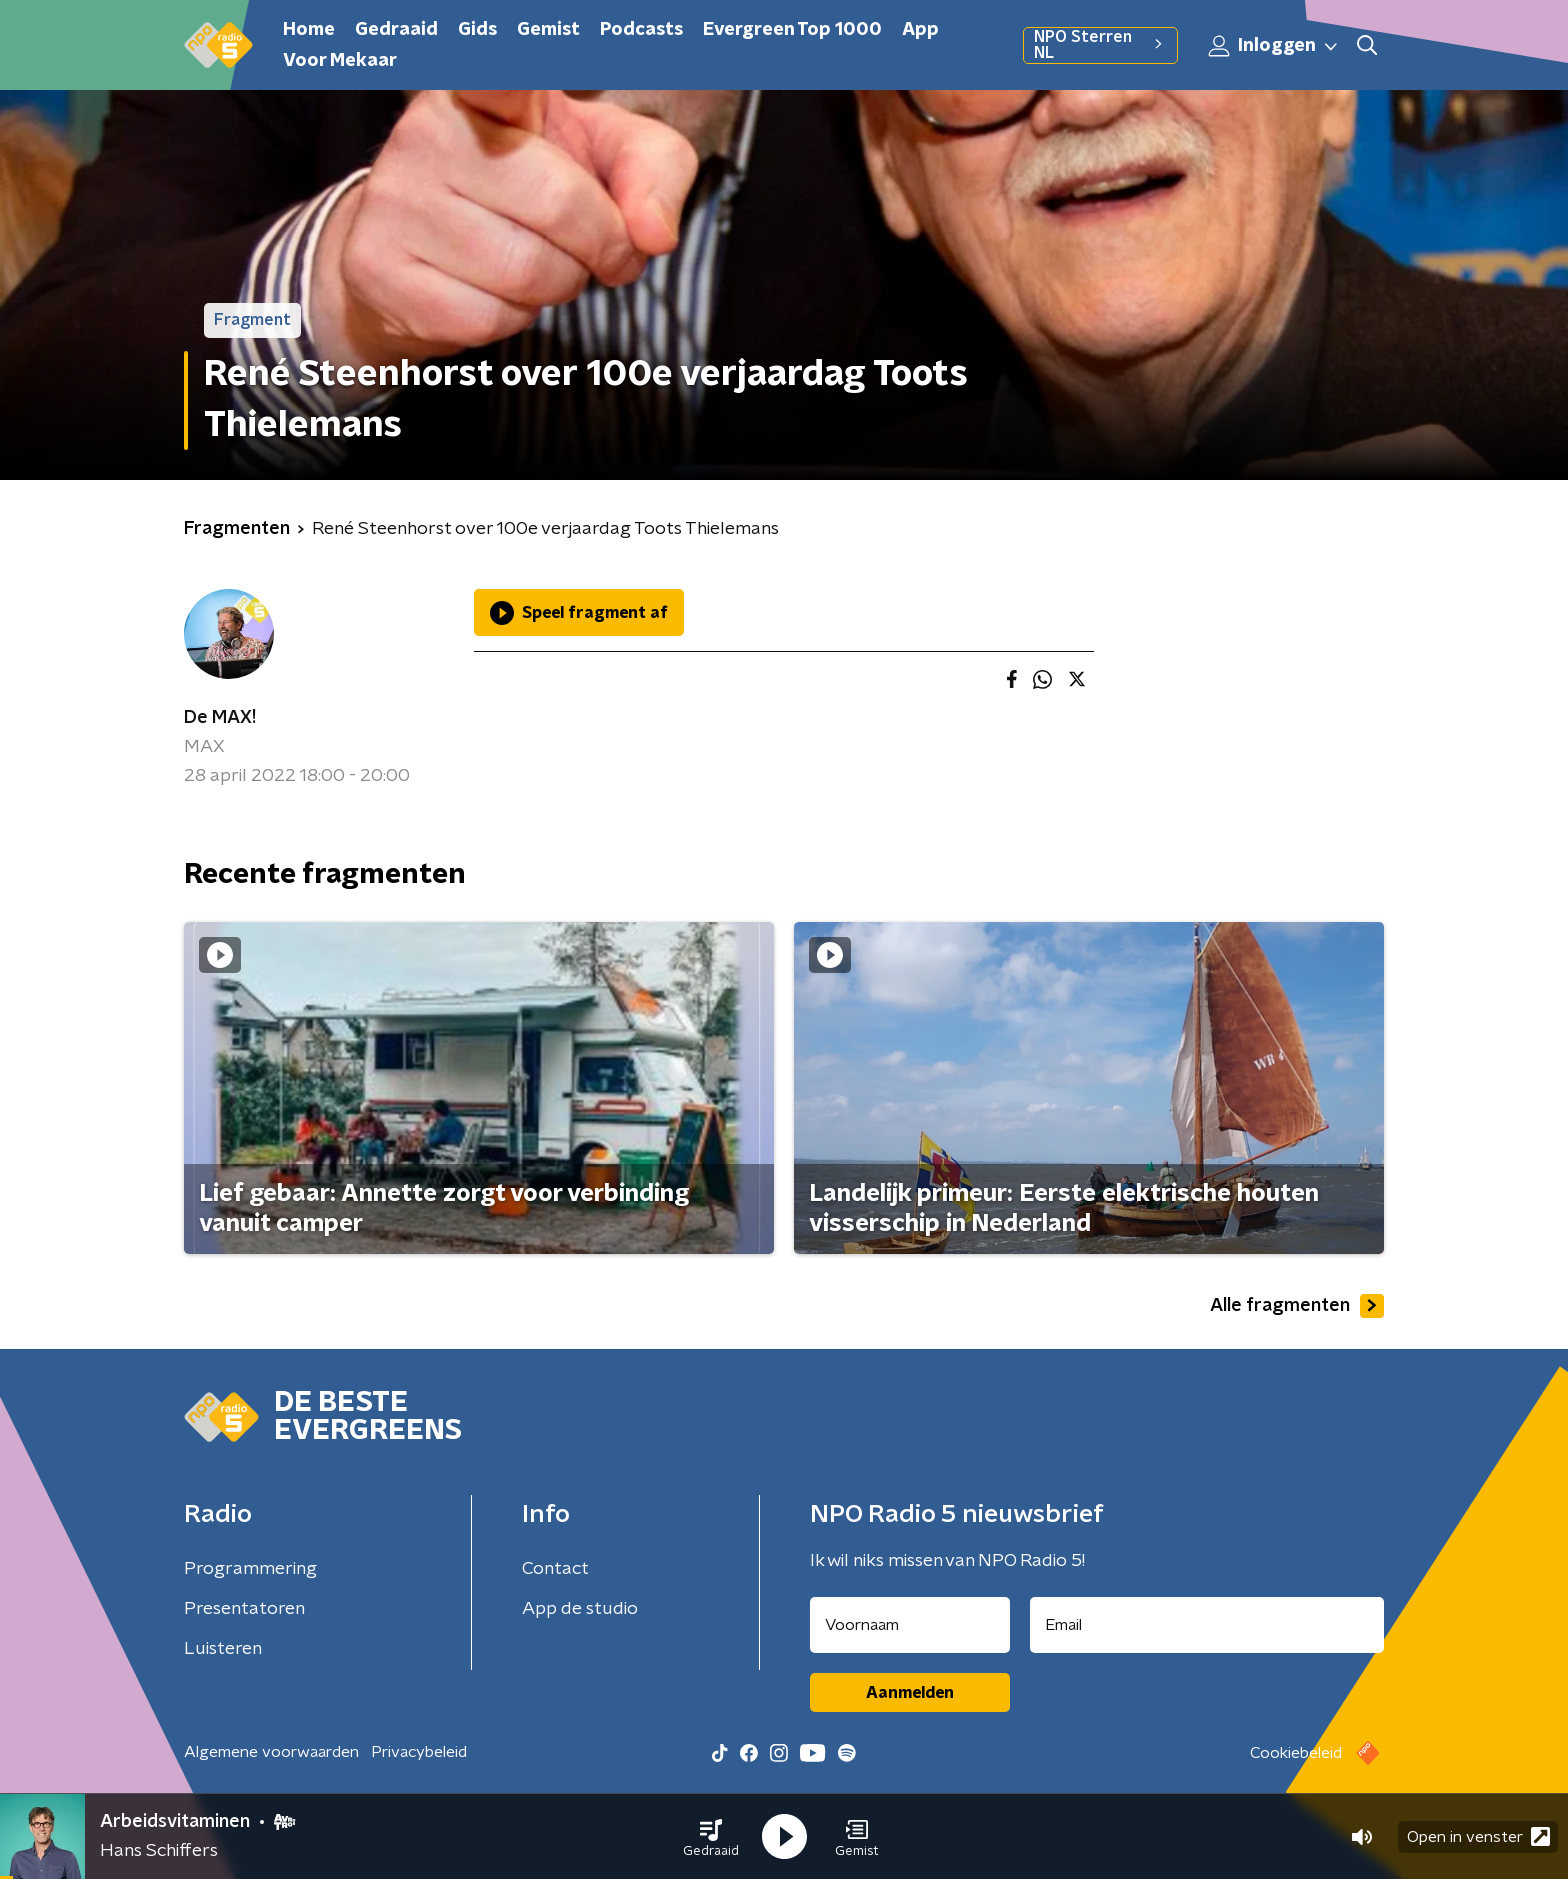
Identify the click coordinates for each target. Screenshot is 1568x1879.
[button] (711, 1837)
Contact (555, 1569)
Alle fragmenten (1297, 1306)
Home (309, 30)
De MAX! (220, 718)
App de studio (580, 1609)
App (920, 30)
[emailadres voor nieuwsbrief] (1207, 1625)
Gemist (548, 30)
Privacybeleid (419, 1752)
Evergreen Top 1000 (792, 30)
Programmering (250, 1569)
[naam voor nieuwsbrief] (910, 1625)
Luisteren (223, 1649)
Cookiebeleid (1296, 1753)
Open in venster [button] (1478, 1836)
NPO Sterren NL (1100, 45)
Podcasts (641, 30)
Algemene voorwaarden (271, 1752)
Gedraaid (396, 30)
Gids (477, 30)
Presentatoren (244, 1609)
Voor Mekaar (340, 61)
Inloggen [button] (1274, 46)
